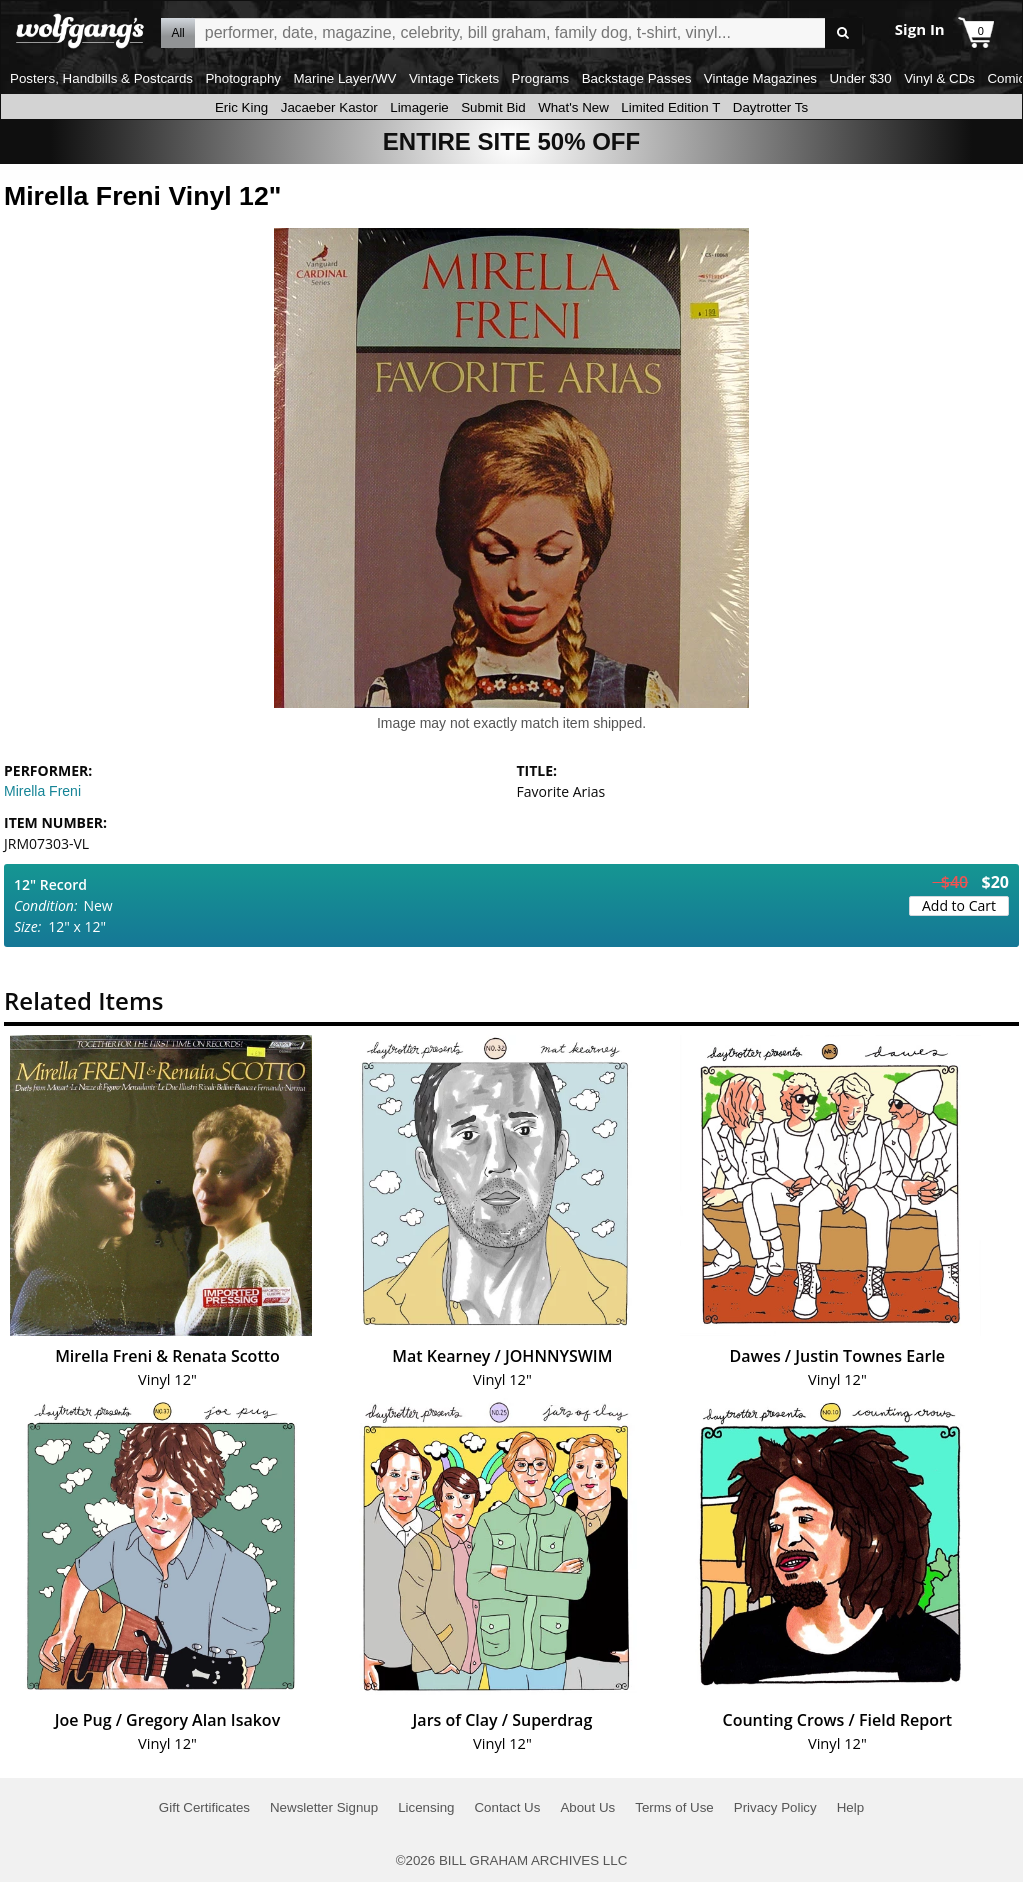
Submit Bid (493, 107)
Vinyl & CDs (939, 78)
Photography (243, 78)
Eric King (241, 107)
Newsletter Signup (324, 1807)
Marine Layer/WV (344, 78)
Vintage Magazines (760, 78)
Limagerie (419, 107)
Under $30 (860, 78)
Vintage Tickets (454, 78)
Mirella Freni (42, 791)
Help (850, 1807)
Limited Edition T (670, 107)
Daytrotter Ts (770, 107)
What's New (573, 107)
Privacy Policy (775, 1807)
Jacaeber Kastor (329, 107)
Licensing (426, 1807)
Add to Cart (959, 905)
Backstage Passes (637, 78)
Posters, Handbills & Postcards (101, 78)
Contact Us (507, 1807)
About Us (587, 1807)
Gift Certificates (204, 1807)
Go (843, 33)
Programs (541, 78)
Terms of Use (674, 1807)
